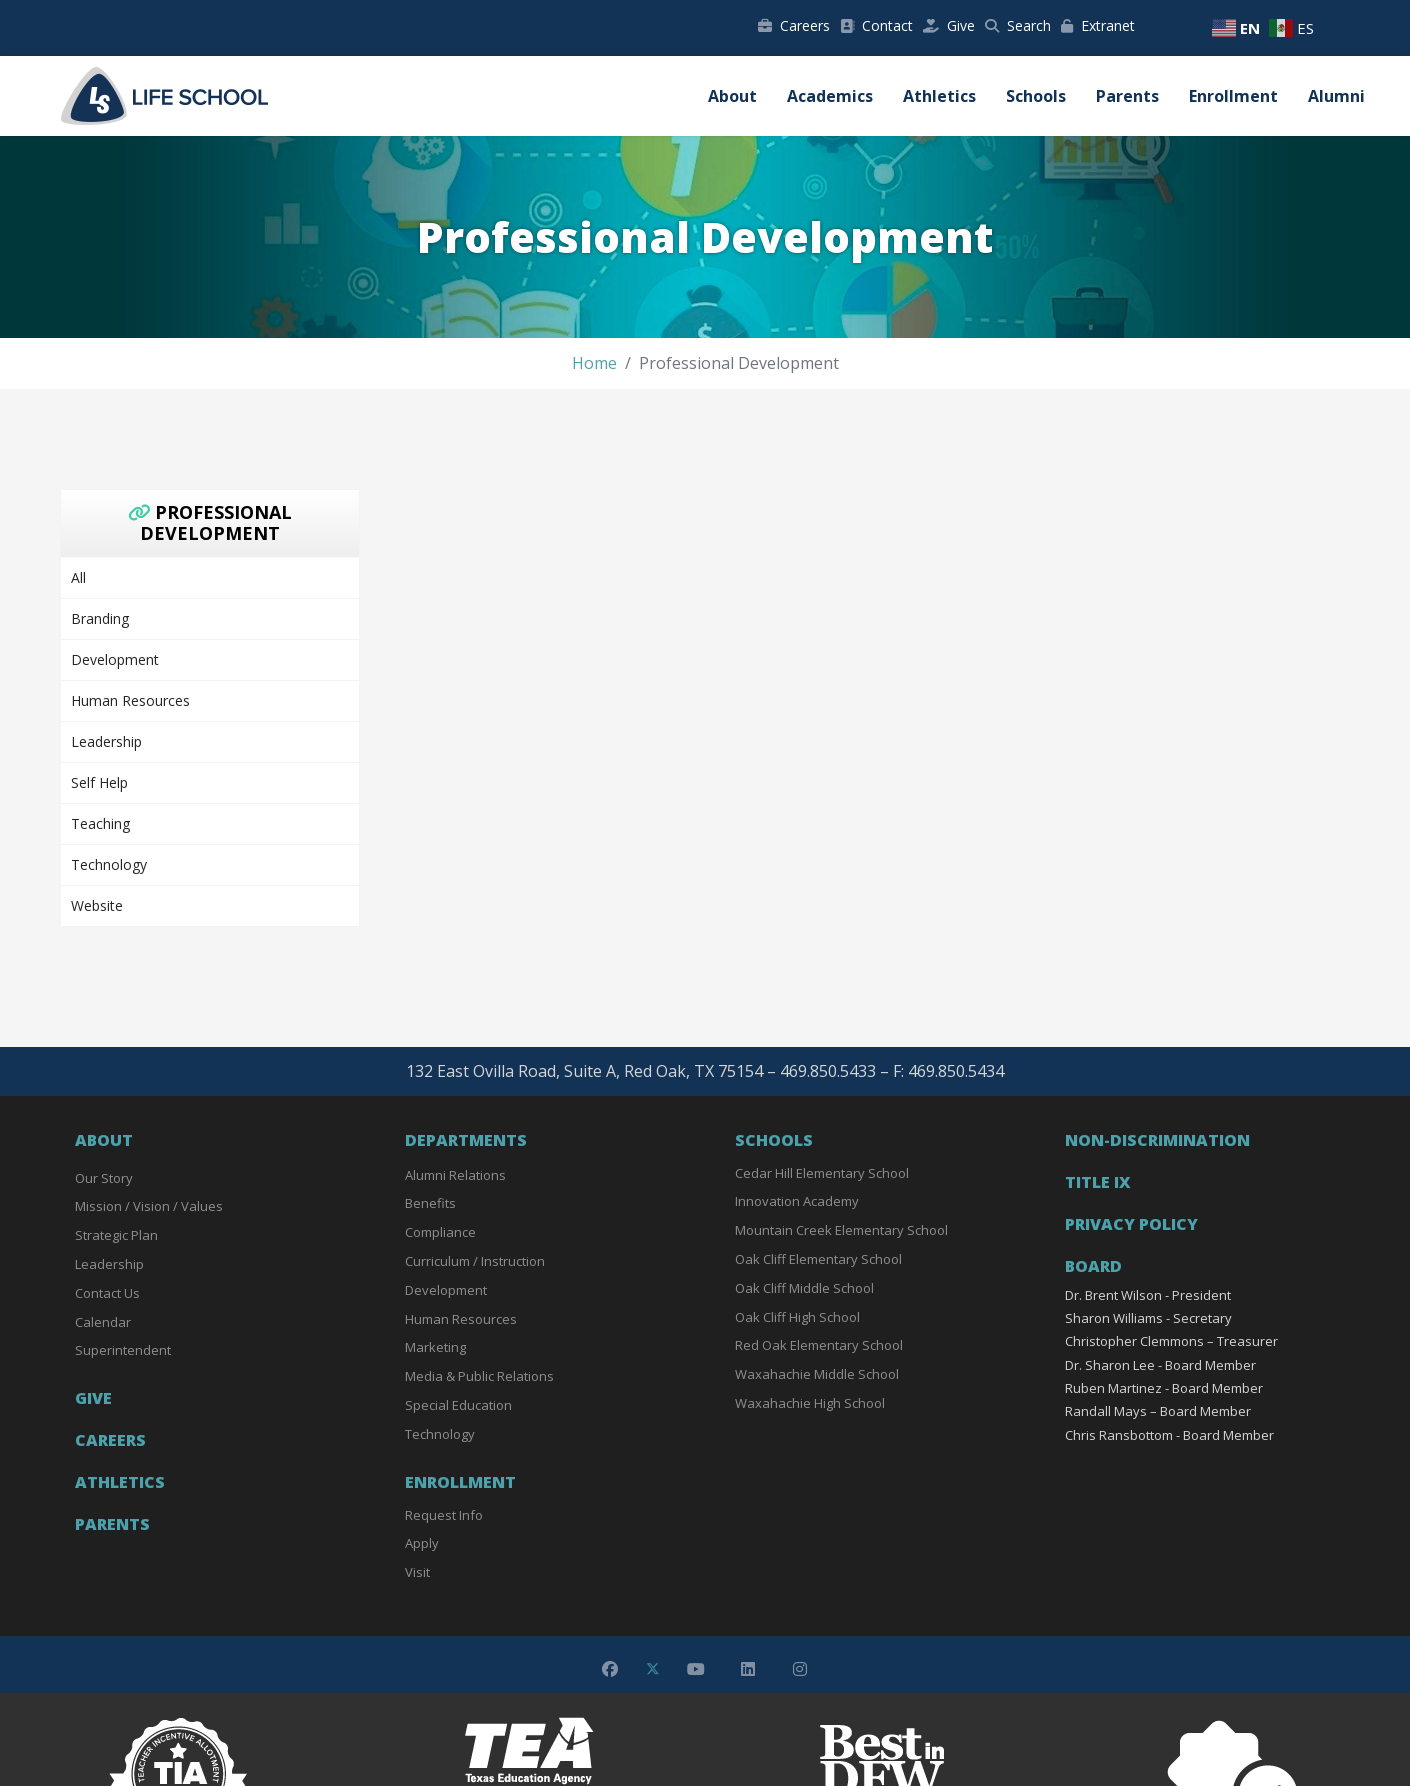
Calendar (103, 1322)
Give (949, 25)
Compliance (440, 1232)
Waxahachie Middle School (817, 1374)
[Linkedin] (748, 1669)
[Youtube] (696, 1669)
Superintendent (123, 1350)
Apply (422, 1543)
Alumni (1336, 96)
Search (1018, 25)
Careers (794, 25)
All (78, 577)
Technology (109, 864)
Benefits (430, 1203)
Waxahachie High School (810, 1403)
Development (115, 659)
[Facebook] (610, 1669)
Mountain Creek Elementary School (841, 1230)
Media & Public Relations (479, 1376)
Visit (417, 1572)
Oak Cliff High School (797, 1317)
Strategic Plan (116, 1235)
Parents (1127, 96)
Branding (100, 618)
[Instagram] (800, 1669)
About (732, 96)
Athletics (939, 96)
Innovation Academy (797, 1201)
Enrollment (1233, 96)
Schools (1036, 96)
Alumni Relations (455, 1175)
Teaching (100, 823)
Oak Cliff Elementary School (818, 1259)
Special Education (458, 1405)
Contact (876, 25)
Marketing (435, 1347)
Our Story (104, 1178)
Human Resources (130, 700)
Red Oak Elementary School (819, 1345)
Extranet (1098, 25)
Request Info (444, 1515)
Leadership (106, 741)
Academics (830, 96)
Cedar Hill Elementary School (822, 1173)
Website (97, 905)
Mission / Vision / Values (149, 1206)
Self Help (99, 782)
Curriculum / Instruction (475, 1261)
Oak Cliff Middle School (804, 1288)
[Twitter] (653, 1669)
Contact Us (107, 1293)
